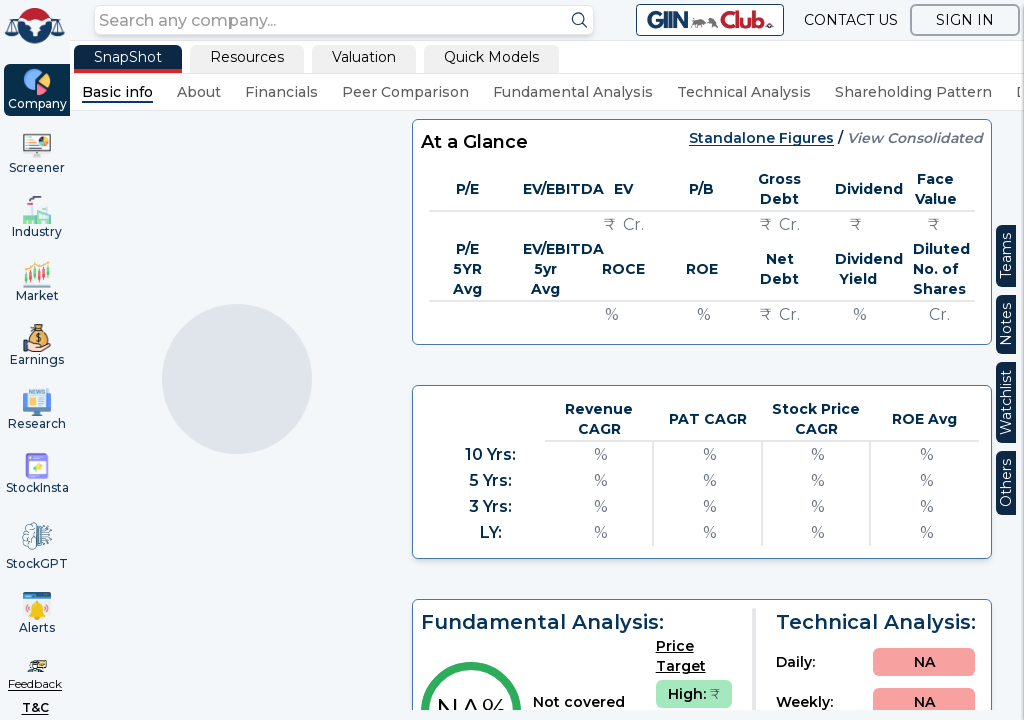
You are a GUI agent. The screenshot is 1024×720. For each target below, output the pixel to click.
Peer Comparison (405, 92)
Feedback (35, 683)
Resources (247, 57)
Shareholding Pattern (913, 92)
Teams (1006, 256)
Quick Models (491, 57)
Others (1006, 483)
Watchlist (1006, 402)
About (199, 92)
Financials (281, 92)
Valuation (364, 57)
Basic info (117, 92)
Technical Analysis (744, 92)
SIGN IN (965, 20)
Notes (1006, 324)
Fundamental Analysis (573, 92)
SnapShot (128, 57)
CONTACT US (851, 20)
